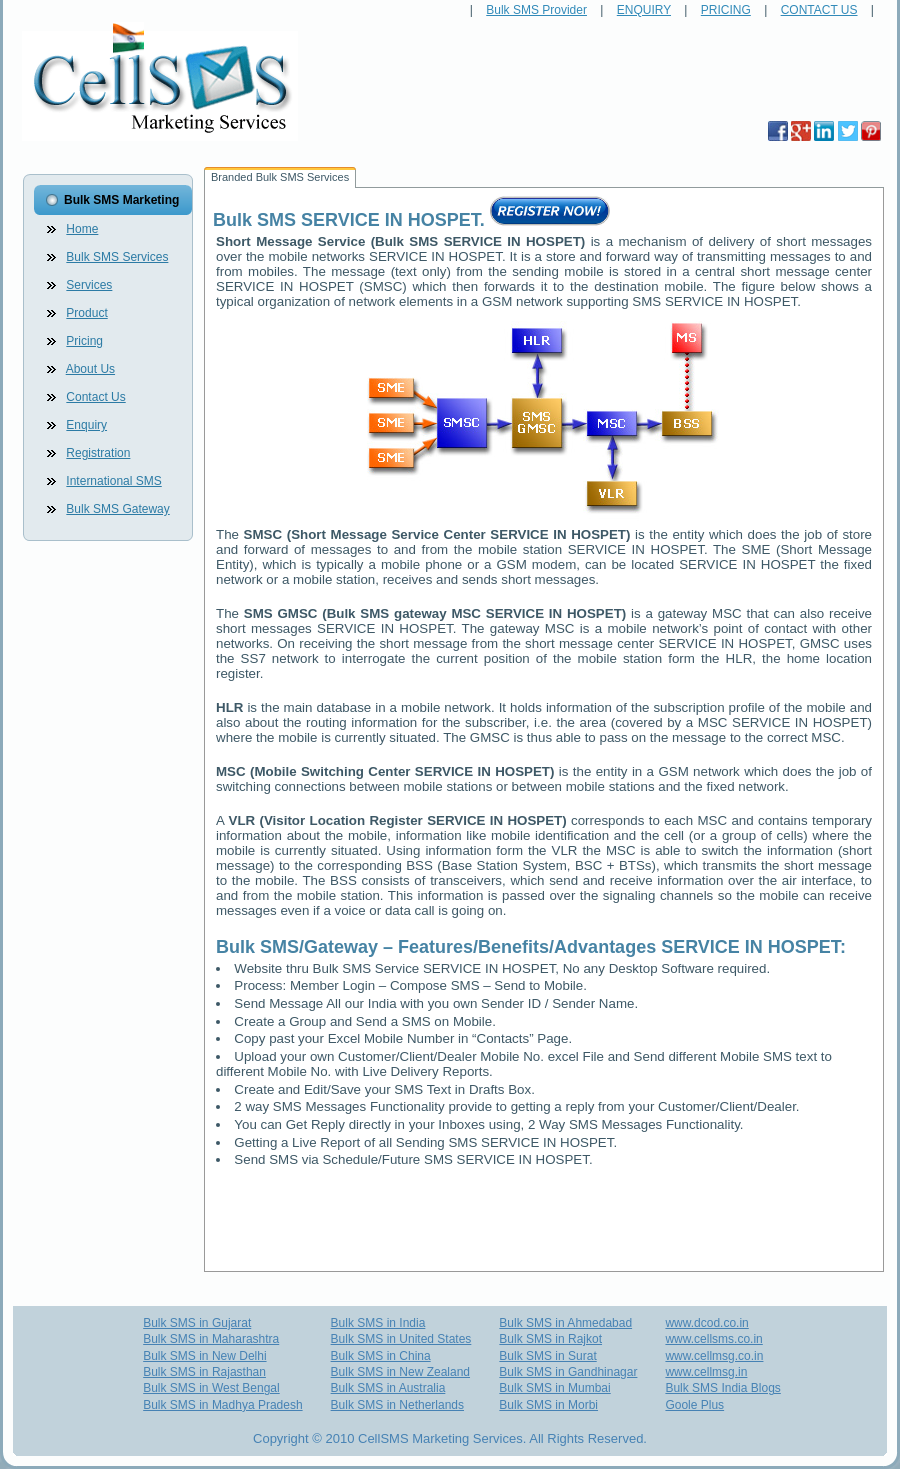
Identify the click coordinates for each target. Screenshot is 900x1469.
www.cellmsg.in (706, 1372)
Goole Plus (694, 1405)
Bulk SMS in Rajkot (550, 1339)
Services (89, 285)
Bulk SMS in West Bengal (211, 1388)
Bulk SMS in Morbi (548, 1405)
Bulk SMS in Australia (388, 1388)
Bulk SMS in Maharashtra (211, 1339)
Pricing (84, 341)
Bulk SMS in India (378, 1323)
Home (82, 229)
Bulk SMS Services (117, 257)
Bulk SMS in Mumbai (554, 1388)
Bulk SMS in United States (401, 1339)
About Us (90, 369)
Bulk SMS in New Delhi (204, 1356)
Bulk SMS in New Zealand (400, 1372)
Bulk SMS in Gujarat (197, 1323)
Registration (98, 453)
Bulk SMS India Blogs (722, 1388)
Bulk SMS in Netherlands (397, 1405)
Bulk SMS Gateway (117, 509)
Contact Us (95, 397)
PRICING (726, 10)
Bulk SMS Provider (536, 10)
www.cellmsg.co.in (714, 1356)
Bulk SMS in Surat (547, 1356)
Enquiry (86, 425)
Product (86, 313)
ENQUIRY (644, 10)
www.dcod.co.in (706, 1323)
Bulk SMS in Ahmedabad (565, 1323)
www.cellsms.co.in (713, 1339)
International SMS (113, 481)
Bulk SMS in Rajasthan (204, 1372)
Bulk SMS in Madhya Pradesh (222, 1405)
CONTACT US (819, 10)
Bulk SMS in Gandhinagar (568, 1372)
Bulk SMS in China (381, 1356)
